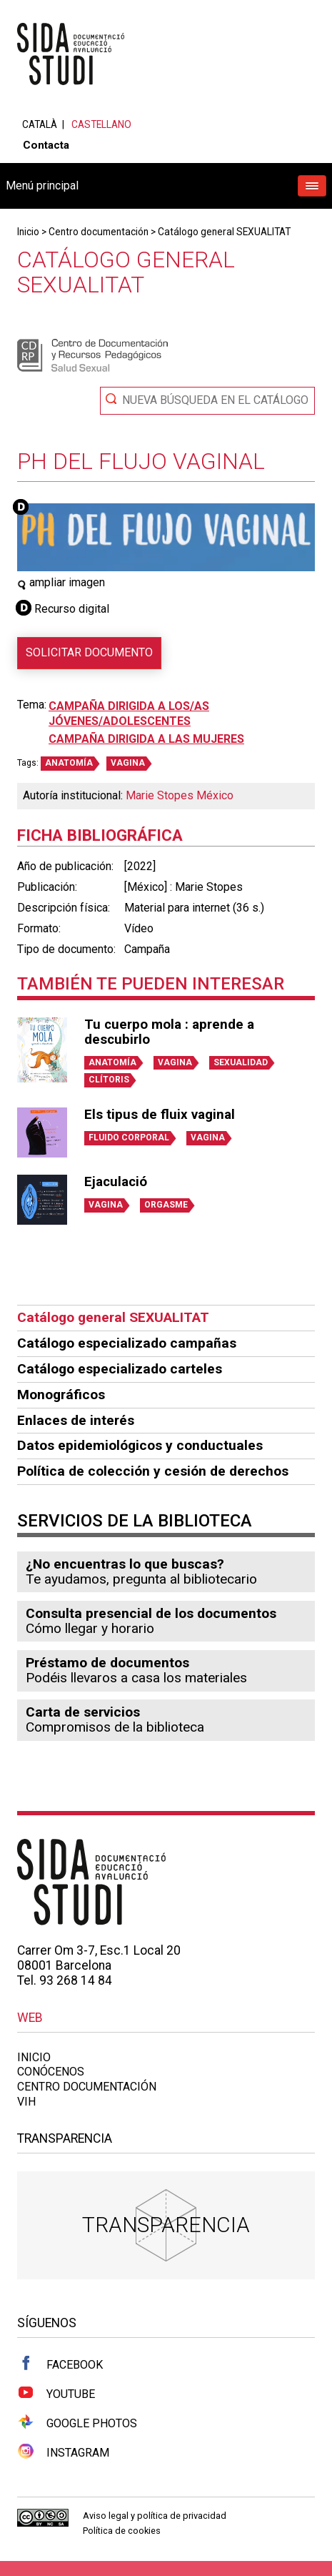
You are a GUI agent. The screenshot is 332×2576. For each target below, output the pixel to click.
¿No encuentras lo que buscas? (125, 1564)
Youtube (56, 2393)
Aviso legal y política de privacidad (154, 2515)
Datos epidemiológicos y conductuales (140, 1445)
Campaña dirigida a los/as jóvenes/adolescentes (129, 713)
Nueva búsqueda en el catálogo (215, 400)
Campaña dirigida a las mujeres (146, 739)
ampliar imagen (61, 582)
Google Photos (77, 2422)
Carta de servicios (83, 1712)
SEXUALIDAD (240, 1062)
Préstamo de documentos (107, 1662)
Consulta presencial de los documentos (151, 1613)
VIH (26, 2101)
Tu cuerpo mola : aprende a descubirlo (169, 1032)
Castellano (101, 124)
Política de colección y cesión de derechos (152, 1471)
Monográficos (61, 1394)
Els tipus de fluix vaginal (159, 1114)
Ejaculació (115, 1182)
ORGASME (166, 1205)
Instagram (63, 2451)
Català (39, 124)
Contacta (46, 145)
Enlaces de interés (75, 1420)
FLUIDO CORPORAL (129, 1137)
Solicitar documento (89, 652)
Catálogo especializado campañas (126, 1343)
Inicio (28, 231)
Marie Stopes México (179, 795)
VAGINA (128, 763)
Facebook (60, 2364)
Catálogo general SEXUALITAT (224, 231)
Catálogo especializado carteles (119, 1369)
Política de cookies (122, 2530)
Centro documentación (99, 231)
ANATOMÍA (69, 763)
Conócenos (50, 2071)
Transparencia (166, 2224)
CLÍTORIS (109, 1080)
